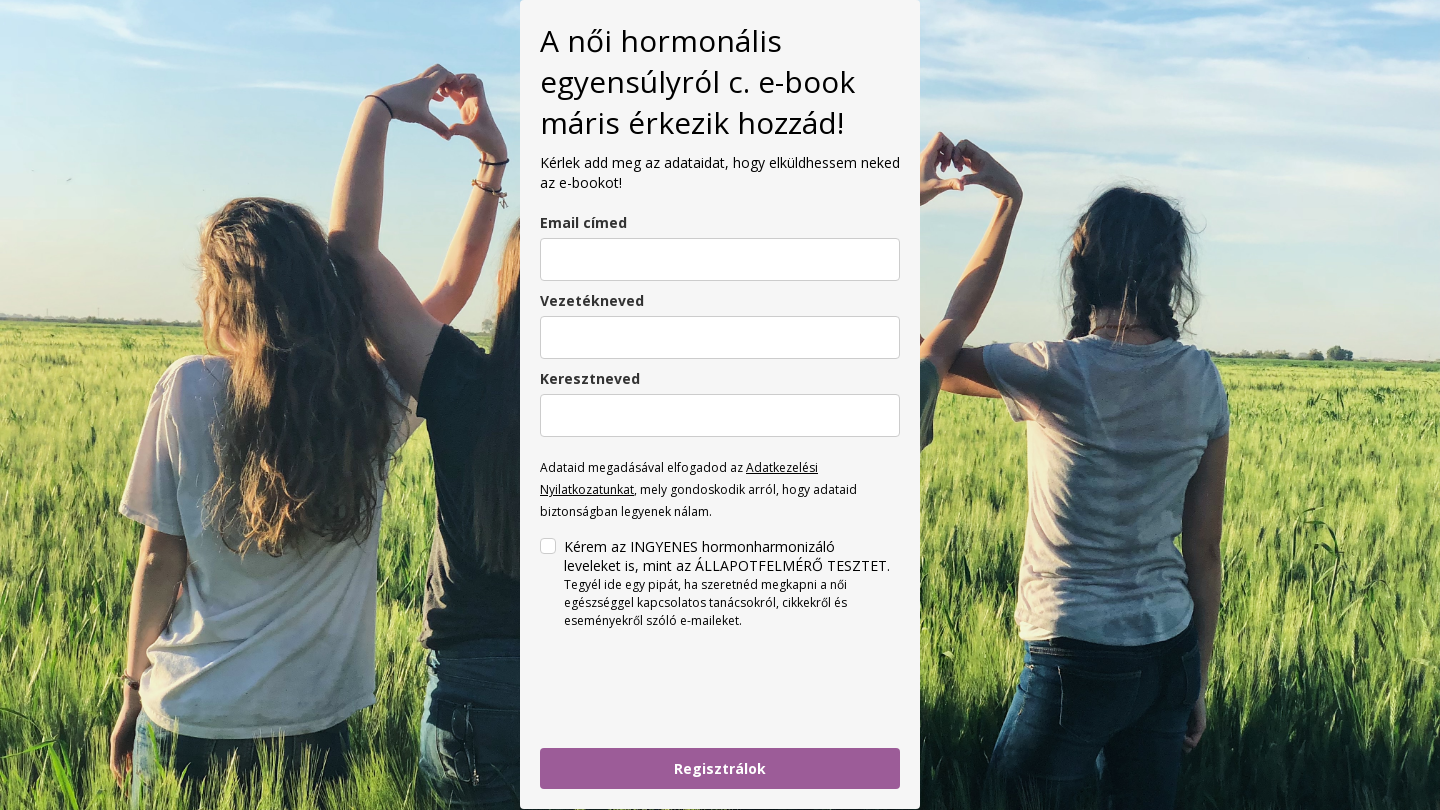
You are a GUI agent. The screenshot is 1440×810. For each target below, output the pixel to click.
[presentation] (692, 689)
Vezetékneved (592, 300)
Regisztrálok (720, 768)
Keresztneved (590, 378)
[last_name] (720, 337)
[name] (720, 415)
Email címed (583, 222)
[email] (720, 259)
